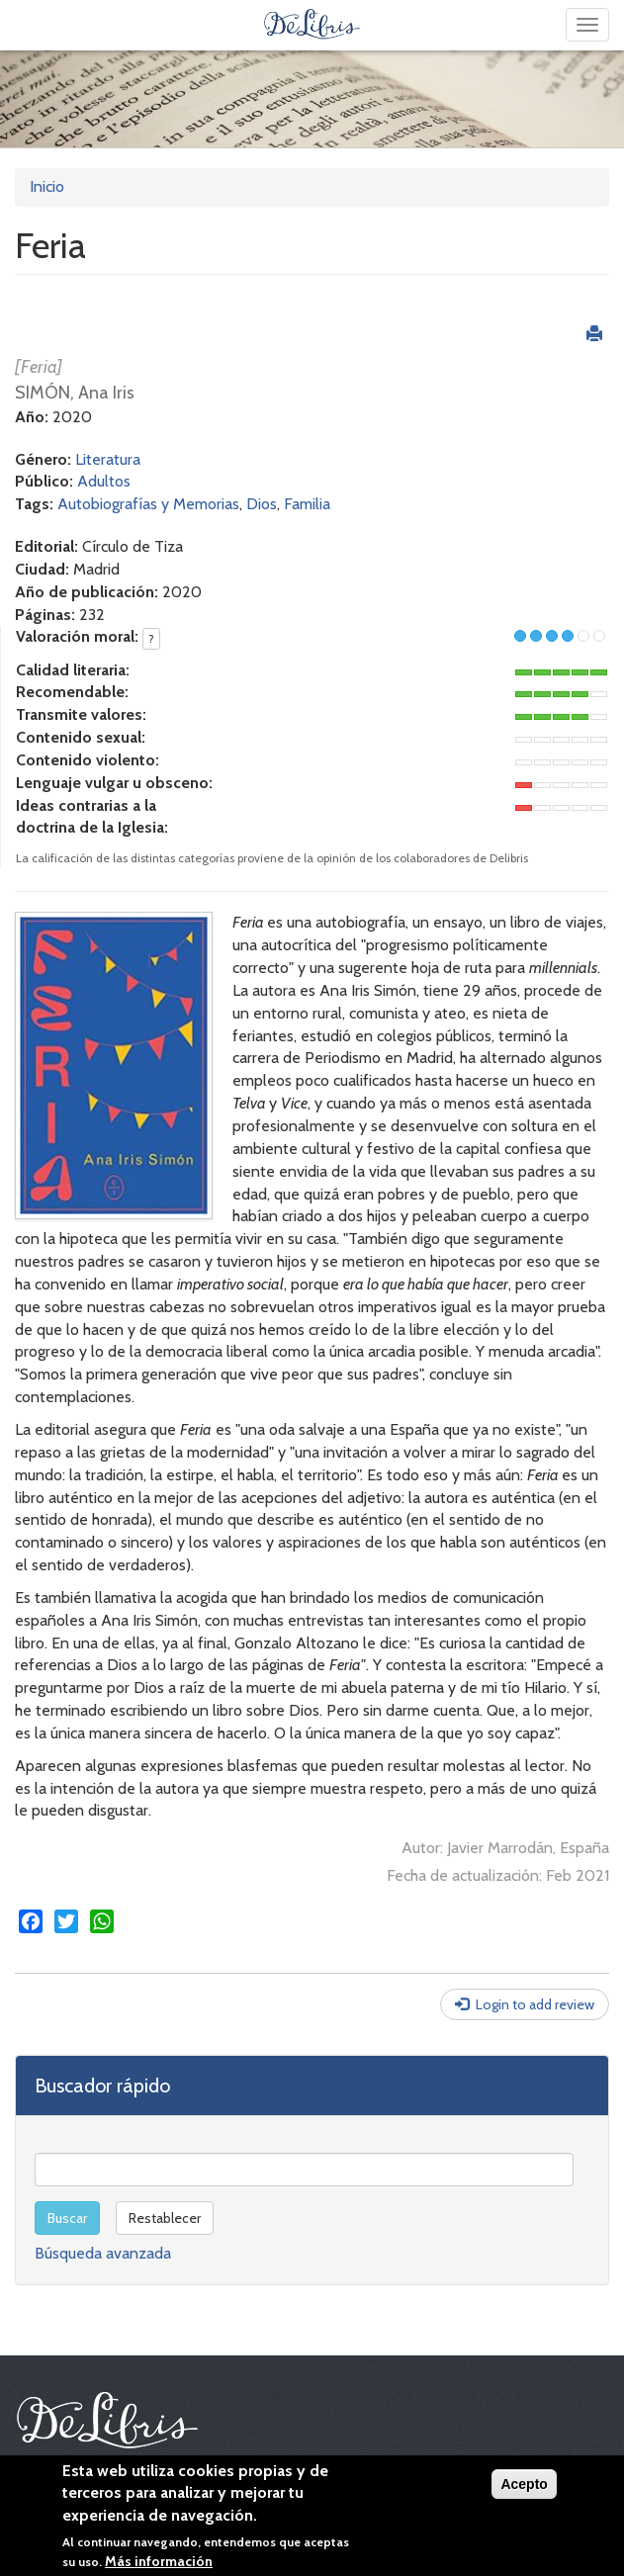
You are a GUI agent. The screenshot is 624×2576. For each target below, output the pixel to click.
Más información (159, 2561)
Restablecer (165, 2218)
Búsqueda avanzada (103, 2253)
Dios (261, 503)
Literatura (107, 459)
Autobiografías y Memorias (148, 503)
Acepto (523, 2484)
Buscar (67, 2218)
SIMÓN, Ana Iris (74, 392)
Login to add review (535, 2004)
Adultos (104, 481)
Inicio (47, 186)
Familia (307, 503)
